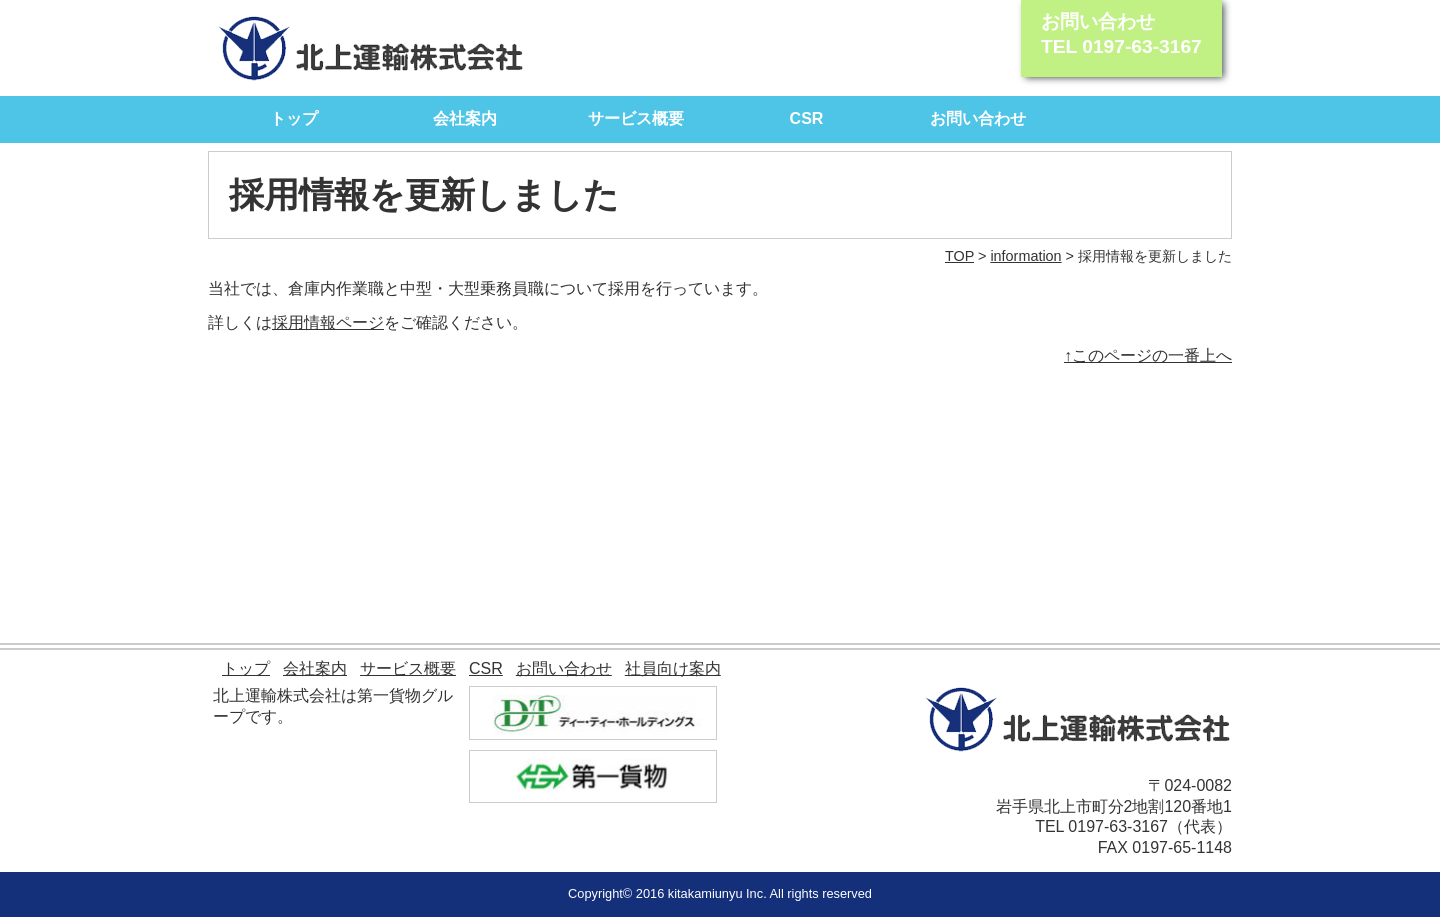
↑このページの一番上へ (1148, 355)
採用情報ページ (328, 322)
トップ (294, 118)
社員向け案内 (673, 668)
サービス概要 (636, 118)
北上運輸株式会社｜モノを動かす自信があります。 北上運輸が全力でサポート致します (371, 48)
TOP (959, 256)
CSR (807, 118)
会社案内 (465, 118)
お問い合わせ (978, 118)
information (1025, 256)
